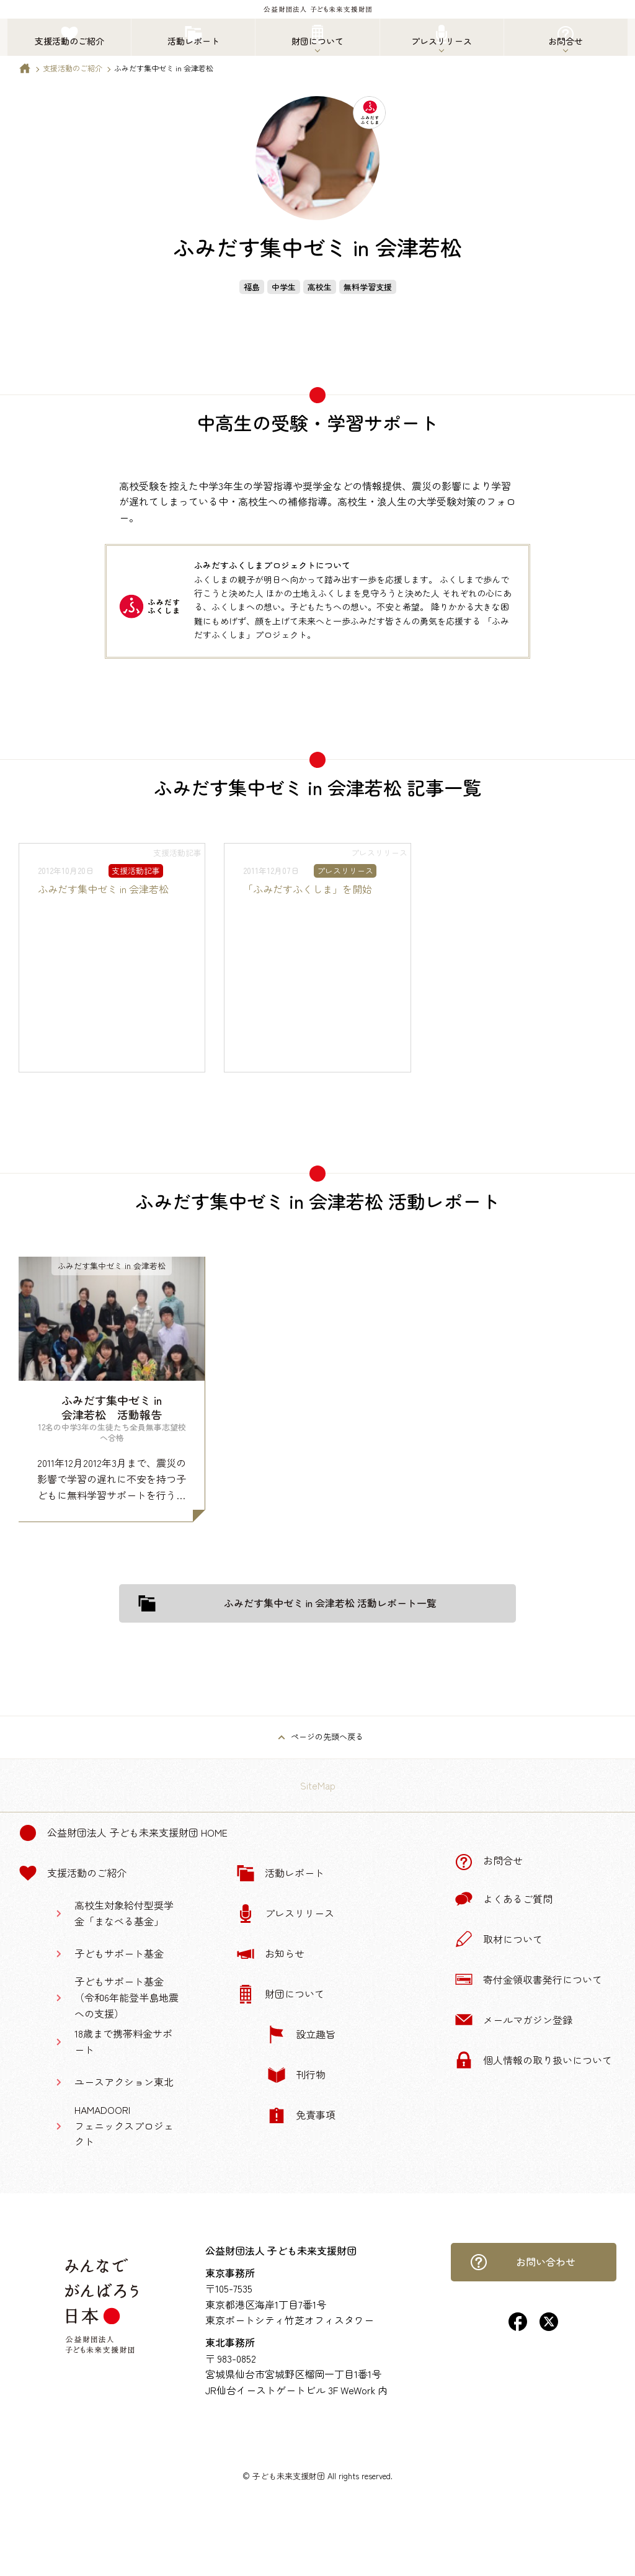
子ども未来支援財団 (288, 2476)
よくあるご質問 (504, 1898)
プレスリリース (285, 1913)
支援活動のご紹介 (72, 68)
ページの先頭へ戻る (327, 1736)
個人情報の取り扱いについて (533, 2060)
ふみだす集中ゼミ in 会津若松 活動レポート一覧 (287, 1603)
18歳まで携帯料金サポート (123, 2041)
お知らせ (270, 1954)
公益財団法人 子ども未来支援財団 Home (123, 1833)
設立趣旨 (301, 2034)
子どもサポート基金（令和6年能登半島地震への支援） (126, 1997)
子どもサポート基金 (119, 1953)
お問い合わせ (522, 2262)
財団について (280, 1994)
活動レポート (280, 1873)
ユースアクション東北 (124, 2081)
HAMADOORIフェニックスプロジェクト (124, 2125)
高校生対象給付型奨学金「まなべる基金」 (124, 1912)
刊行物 (296, 2075)
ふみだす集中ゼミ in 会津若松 (103, 888)
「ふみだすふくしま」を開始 (307, 888)
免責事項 (301, 2115)
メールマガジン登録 (513, 2019)
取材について (499, 1939)
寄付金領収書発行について (528, 1979)
